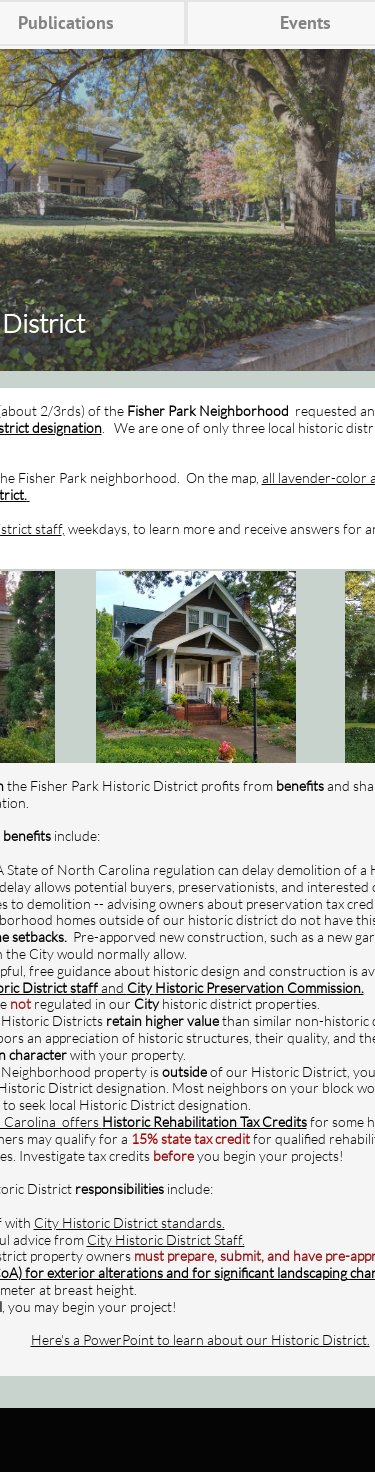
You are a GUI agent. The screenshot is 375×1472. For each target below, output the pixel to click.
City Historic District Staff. (166, 1239)
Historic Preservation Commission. (259, 987)
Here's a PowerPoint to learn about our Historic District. (200, 1339)
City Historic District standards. (129, 1222)
